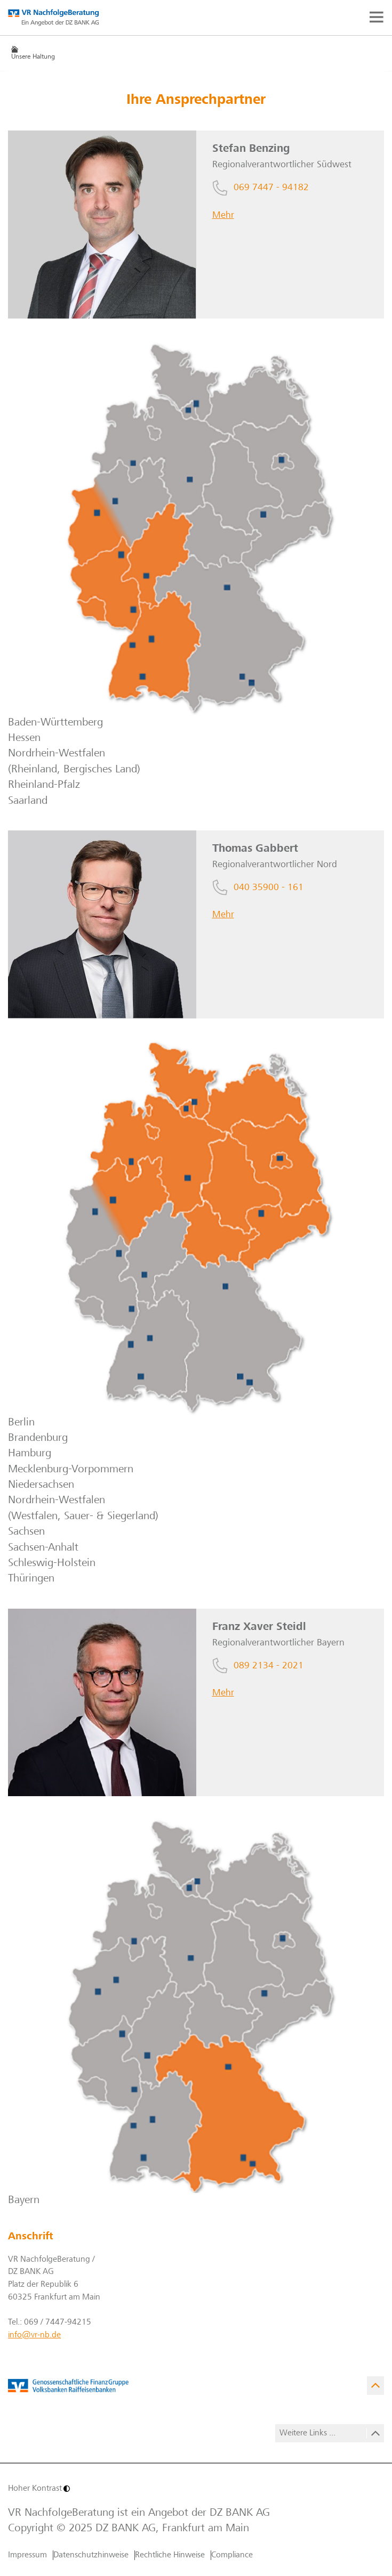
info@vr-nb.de (34, 2335)
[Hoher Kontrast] (100, 2488)
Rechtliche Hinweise (170, 2555)
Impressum (27, 2555)
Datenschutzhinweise (91, 2555)
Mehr (223, 216)
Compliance (232, 2555)
